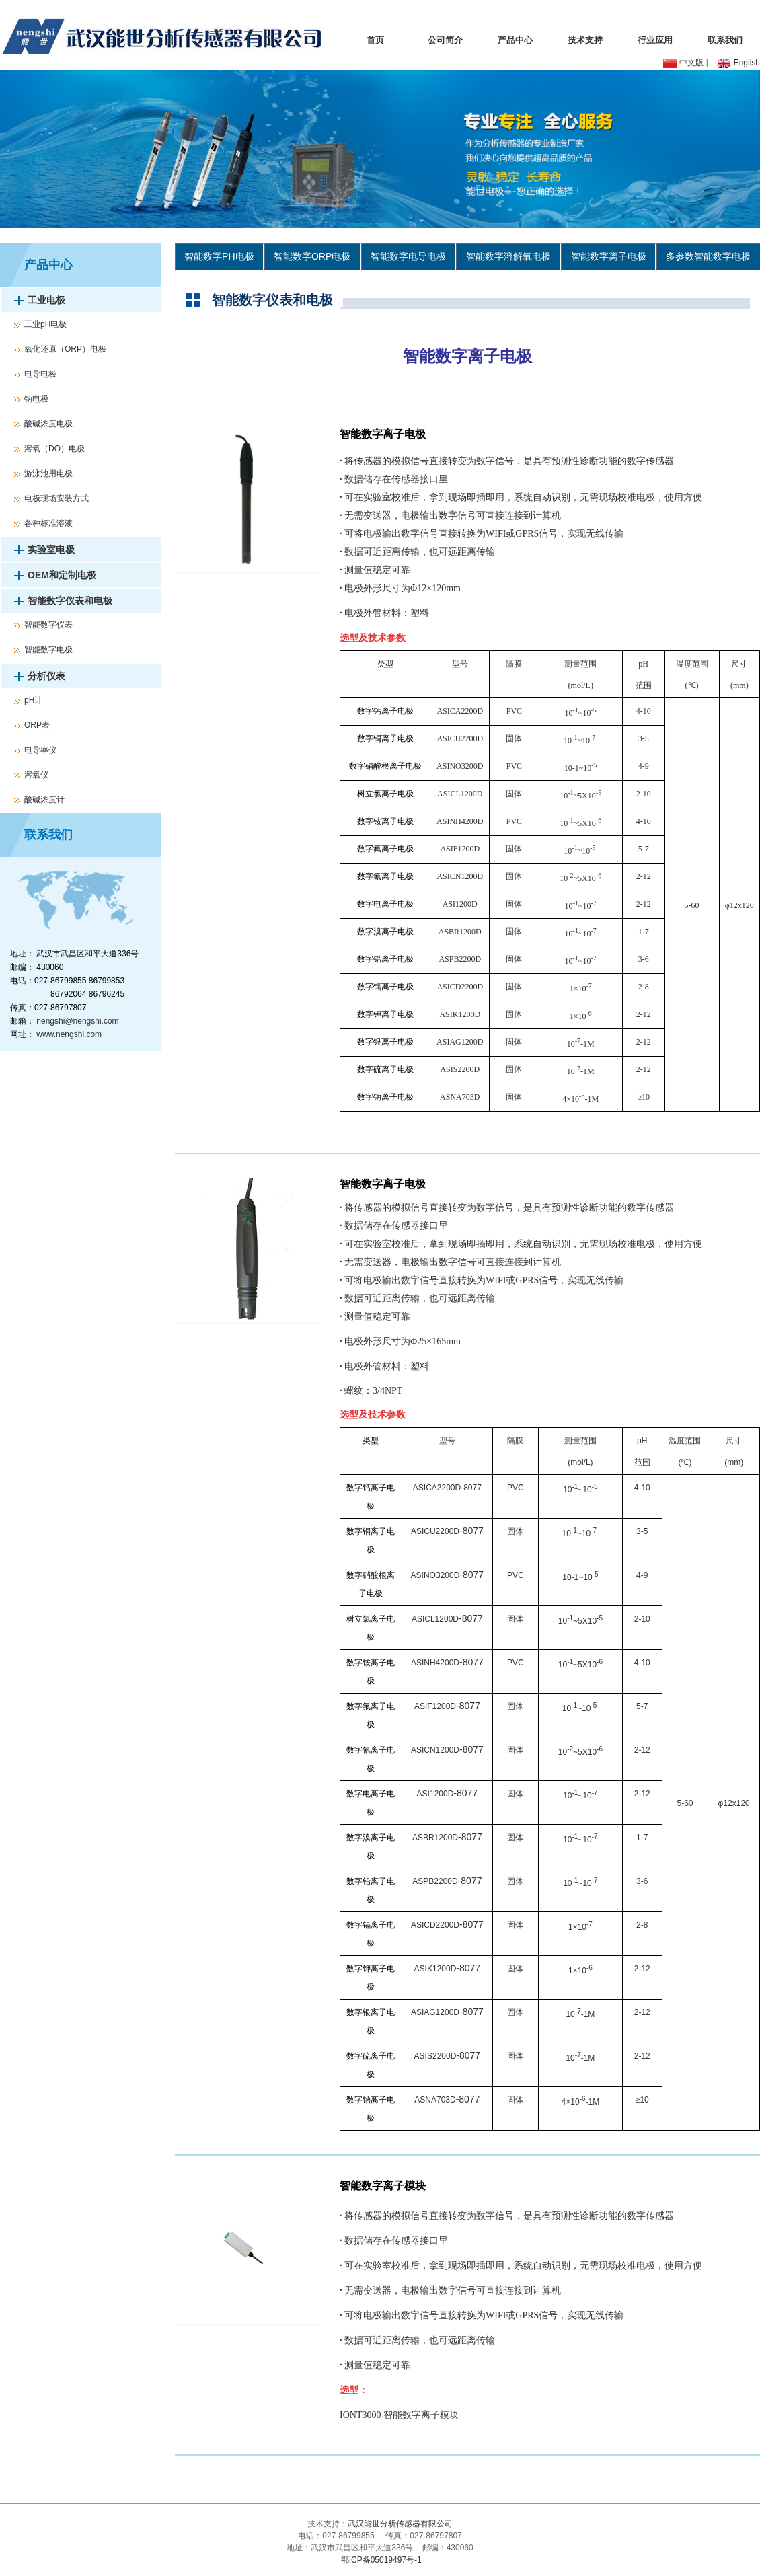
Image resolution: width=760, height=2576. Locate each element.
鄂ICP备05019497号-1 (379, 2560)
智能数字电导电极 (408, 256)
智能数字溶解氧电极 (508, 256)
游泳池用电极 (48, 473)
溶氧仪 (36, 775)
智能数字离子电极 (608, 256)
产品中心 (515, 40)
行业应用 (655, 40)
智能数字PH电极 (219, 256)
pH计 (33, 700)
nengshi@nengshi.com (77, 1021)
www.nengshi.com (69, 1034)
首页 (375, 40)
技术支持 (585, 40)
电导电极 (40, 374)
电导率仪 (40, 750)
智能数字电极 (48, 649)
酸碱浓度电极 (48, 423)
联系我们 (725, 40)
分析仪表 (46, 676)
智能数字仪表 (48, 625)
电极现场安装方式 (56, 498)
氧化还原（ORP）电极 (65, 349)
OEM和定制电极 (62, 575)
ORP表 (37, 725)
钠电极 (36, 399)
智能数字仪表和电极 (70, 600)
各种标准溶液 (48, 523)
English (738, 63)
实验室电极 (51, 549)
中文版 (683, 63)
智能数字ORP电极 (312, 256)
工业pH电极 (45, 324)
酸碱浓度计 (44, 799)
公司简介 (445, 40)
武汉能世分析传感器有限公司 (400, 2523)
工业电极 (46, 300)
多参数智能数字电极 (708, 256)
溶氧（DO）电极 (54, 448)
